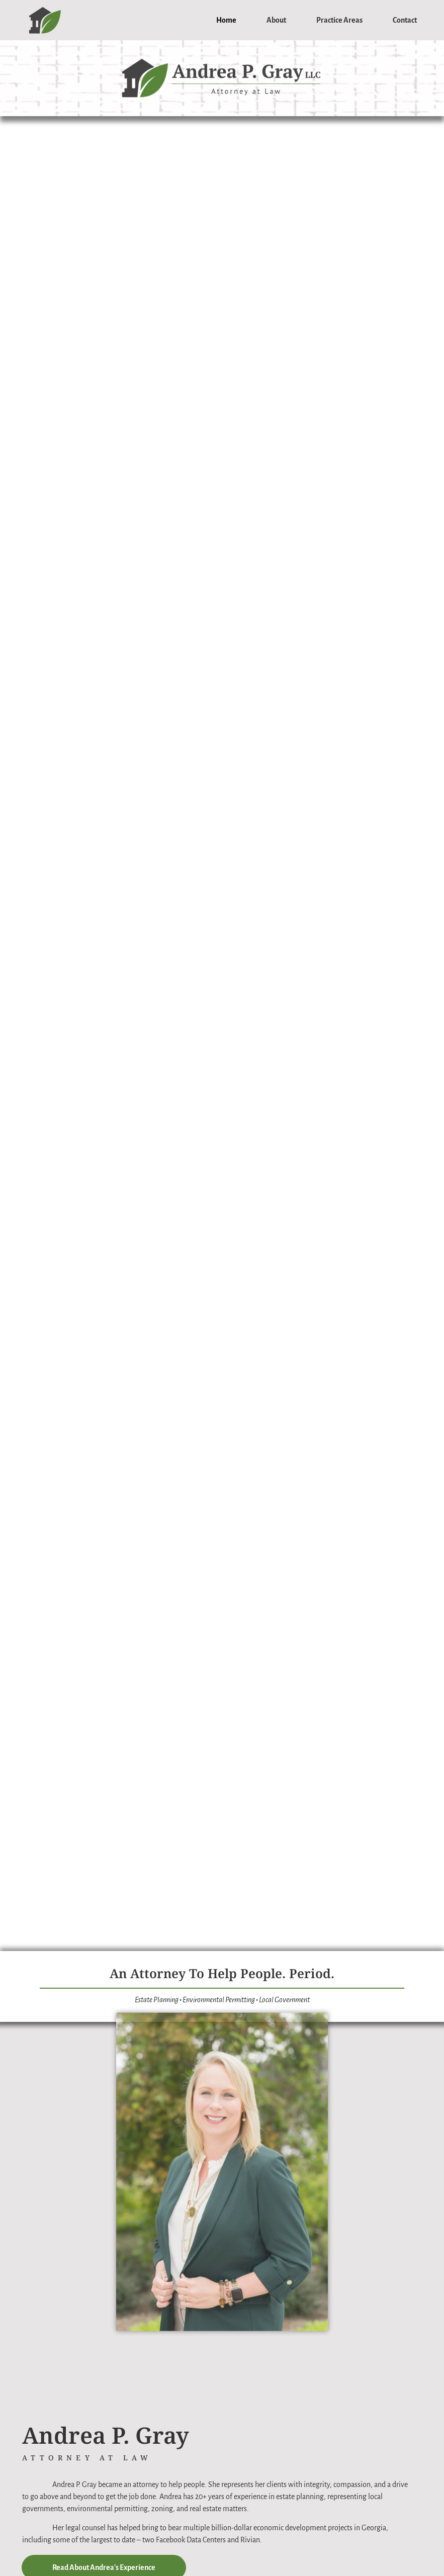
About (276, 20)
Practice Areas (339, 20)
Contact (405, 20)
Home (226, 20)
